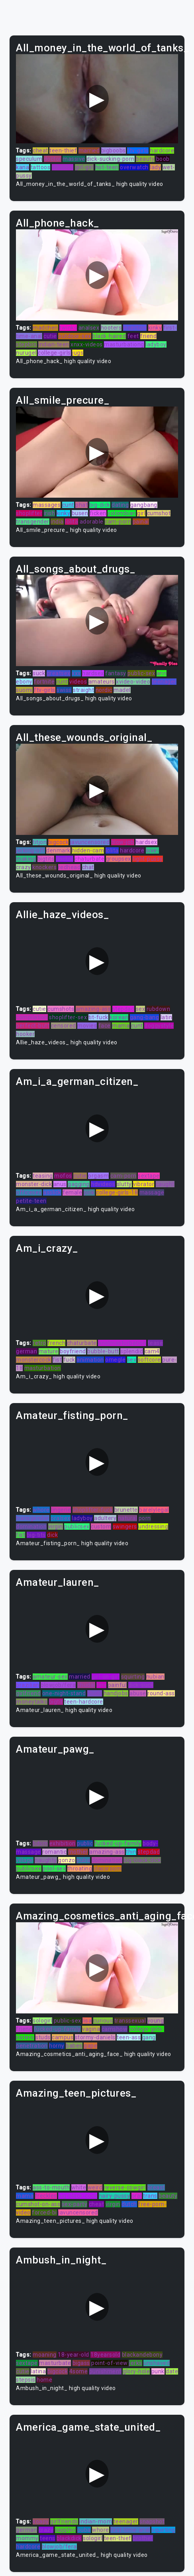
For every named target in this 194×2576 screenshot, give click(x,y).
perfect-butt (32, 1025)
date (172, 2371)
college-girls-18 (117, 1192)
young (155, 2020)
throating (79, 1868)
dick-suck (141, 1685)
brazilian (27, 1685)
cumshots (60, 1009)
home (44, 2380)
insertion (135, 327)
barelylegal (154, 1510)
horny (57, 2045)
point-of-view (109, 2363)
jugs (77, 353)
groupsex (118, 859)
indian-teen (53, 344)
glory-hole (136, 2371)
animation (90, 1359)
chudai (86, 1685)
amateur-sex (50, 1676)
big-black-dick (142, 1860)
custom (101, 1526)
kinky (155, 327)
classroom (108, 1868)
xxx (76, 673)
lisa (87, 2020)
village (24, 1860)
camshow (115, 2029)
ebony (24, 681)
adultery (105, 1518)
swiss (64, 690)
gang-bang (144, 1017)
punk (158, 2371)
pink (89, 1192)
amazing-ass (93, 1009)
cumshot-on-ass (38, 2204)
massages (47, 505)
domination (31, 1526)
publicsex (77, 1526)
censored (63, 1025)
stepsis (25, 2380)
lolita (71, 521)
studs (94, 1693)
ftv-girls (138, 150)
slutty (124, 1184)
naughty (46, 1860)
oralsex (61, 1518)
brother (143, 2538)
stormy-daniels (95, 2037)
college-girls (54, 353)
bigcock (58, 842)
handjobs (116, 1693)
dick (52, 1535)
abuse (137, 1693)
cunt (68, 505)
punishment (105, 2371)
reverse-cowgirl (125, 2187)
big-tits (36, 1535)
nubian (155, 1676)
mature (49, 1351)
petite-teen (31, 1201)
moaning (45, 2354)
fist (57, 1359)
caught (165, 1184)
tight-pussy (147, 859)
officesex (29, 1192)
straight (83, 690)
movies (87, 1025)
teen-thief (63, 150)
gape (90, 2045)
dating (120, 505)
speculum (29, 159)
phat (81, 505)
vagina (91, 2029)
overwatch (134, 167)
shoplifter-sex (68, 1017)
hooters (111, 327)
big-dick (99, 505)
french (56, 1343)
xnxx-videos (87, 344)
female (72, 1192)
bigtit (56, 1701)
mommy (27, 2538)
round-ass (161, 1693)
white (78, 2187)
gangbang (143, 505)
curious (103, 2020)
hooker (25, 1034)
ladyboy (156, 344)
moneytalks (31, 1701)
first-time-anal (130, 2530)
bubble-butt (103, 1351)
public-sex (141, 673)
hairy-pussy (114, 2196)
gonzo (66, 1860)
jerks (135, 2363)
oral (136, 2196)
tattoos (41, 167)
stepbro (26, 344)
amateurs (101, 681)
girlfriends (64, 2521)
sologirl (42, 2020)
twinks (68, 327)
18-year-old (73, 2354)
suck (39, 673)
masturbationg (124, 344)
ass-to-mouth (51, 2187)
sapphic (65, 2530)
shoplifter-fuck (93, 1510)
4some (78, 2371)
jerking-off (30, 850)
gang (149, 2037)
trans (150, 2196)
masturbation (42, 1368)
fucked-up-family (117, 1843)
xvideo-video (133, 681)
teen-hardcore (83, 1701)
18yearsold (105, 2354)
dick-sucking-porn (110, 159)
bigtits (46, 859)
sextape (149, 1176)
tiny (101, 1685)
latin (166, 1017)
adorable (92, 521)
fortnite (44, 681)
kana (22, 167)
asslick (52, 1192)
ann (162, 673)
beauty (145, 159)
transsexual (130, 2020)
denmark (58, 850)
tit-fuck (98, 1017)
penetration (32, 2045)
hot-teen (107, 167)
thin (131, 1852)
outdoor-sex (74, 336)
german (26, 1351)
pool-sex (54, 1868)
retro (39, 1343)
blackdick (69, 2538)
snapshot (152, 2521)
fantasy (115, 673)
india (57, 521)
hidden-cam (88, 850)
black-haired (109, 336)
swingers (125, 1526)
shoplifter (29, 513)
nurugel (26, 353)
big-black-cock (77, 2196)
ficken (98, 513)
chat (88, 867)
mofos (63, 1176)
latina (38, 2371)
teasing (43, 1176)
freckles (46, 2196)
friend (148, 336)
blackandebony (142, 2354)
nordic (104, 690)
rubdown (158, 1009)
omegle (115, 1359)
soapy (41, 2521)
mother (78, 1852)
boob (163, 159)
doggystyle (159, 1025)
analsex (89, 327)
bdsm (40, 1843)
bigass (81, 2363)
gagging (79, 1184)
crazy (23, 867)
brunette (126, 1510)
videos (78, 681)
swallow (63, 167)
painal (141, 521)
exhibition (62, 1843)
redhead (69, 867)
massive (74, 159)
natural (127, 1518)
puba (83, 1860)
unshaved (156, 2363)
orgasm (98, 1176)
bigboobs (113, 150)
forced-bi (44, 2212)
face (104, 1025)
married (89, 150)
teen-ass (129, 2037)
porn (145, 1518)
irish (49, 513)
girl (141, 513)
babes (74, 2045)
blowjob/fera (58, 1685)
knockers (44, 867)
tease (155, 1343)
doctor (52, 159)
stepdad (123, 1009)
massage (152, 1192)
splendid (131, 1351)
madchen (45, 327)
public (85, 1843)
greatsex (59, 673)
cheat (40, 150)
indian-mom (95, 2521)
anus (60, 1184)
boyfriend (73, 1351)
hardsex (93, 673)
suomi (24, 690)
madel (122, 690)
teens (47, 2538)
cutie (50, 336)
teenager (164, 681)
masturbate (55, 2363)
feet (133, 336)
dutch (129, 2204)
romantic (54, 1852)
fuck (69, 1359)
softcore (149, 1359)
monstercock (33, 1359)
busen (80, 513)
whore (41, 1510)
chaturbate (89, 859)
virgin (55, 1526)
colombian (122, 513)
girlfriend (28, 1693)
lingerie (61, 1510)
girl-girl (84, 167)
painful (117, 1685)
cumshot (159, 513)
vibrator (143, 1184)
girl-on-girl (106, 1676)
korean (119, 1017)
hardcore (162, 150)
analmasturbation (122, 1343)
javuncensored (90, 842)
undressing (153, 1526)
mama (120, 1025)
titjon (40, 842)
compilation (32, 1017)
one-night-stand (64, 1693)
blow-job (122, 842)
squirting (133, 1676)
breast (156, 2187)
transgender (32, 521)
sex (140, 1009)
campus (62, 2037)
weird (95, 2187)
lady (155, 167)
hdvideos (103, 1184)
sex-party (75, 2204)
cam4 (152, 1351)
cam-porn (118, 521)
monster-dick (34, 1184)
